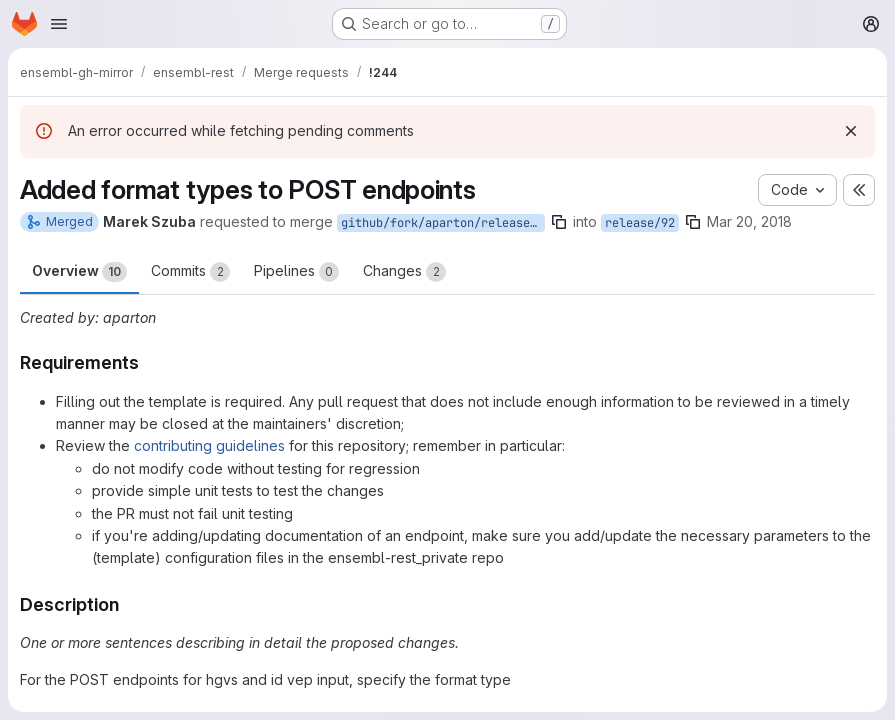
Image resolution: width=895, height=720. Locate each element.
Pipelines (296, 272)
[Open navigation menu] (59, 24)
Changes (404, 272)
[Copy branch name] (559, 222)
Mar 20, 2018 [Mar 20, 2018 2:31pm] (749, 221)
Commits (190, 272)
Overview (79, 272)
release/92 (640, 223)
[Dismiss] (851, 131)
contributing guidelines (209, 445)
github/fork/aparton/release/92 (443, 223)
